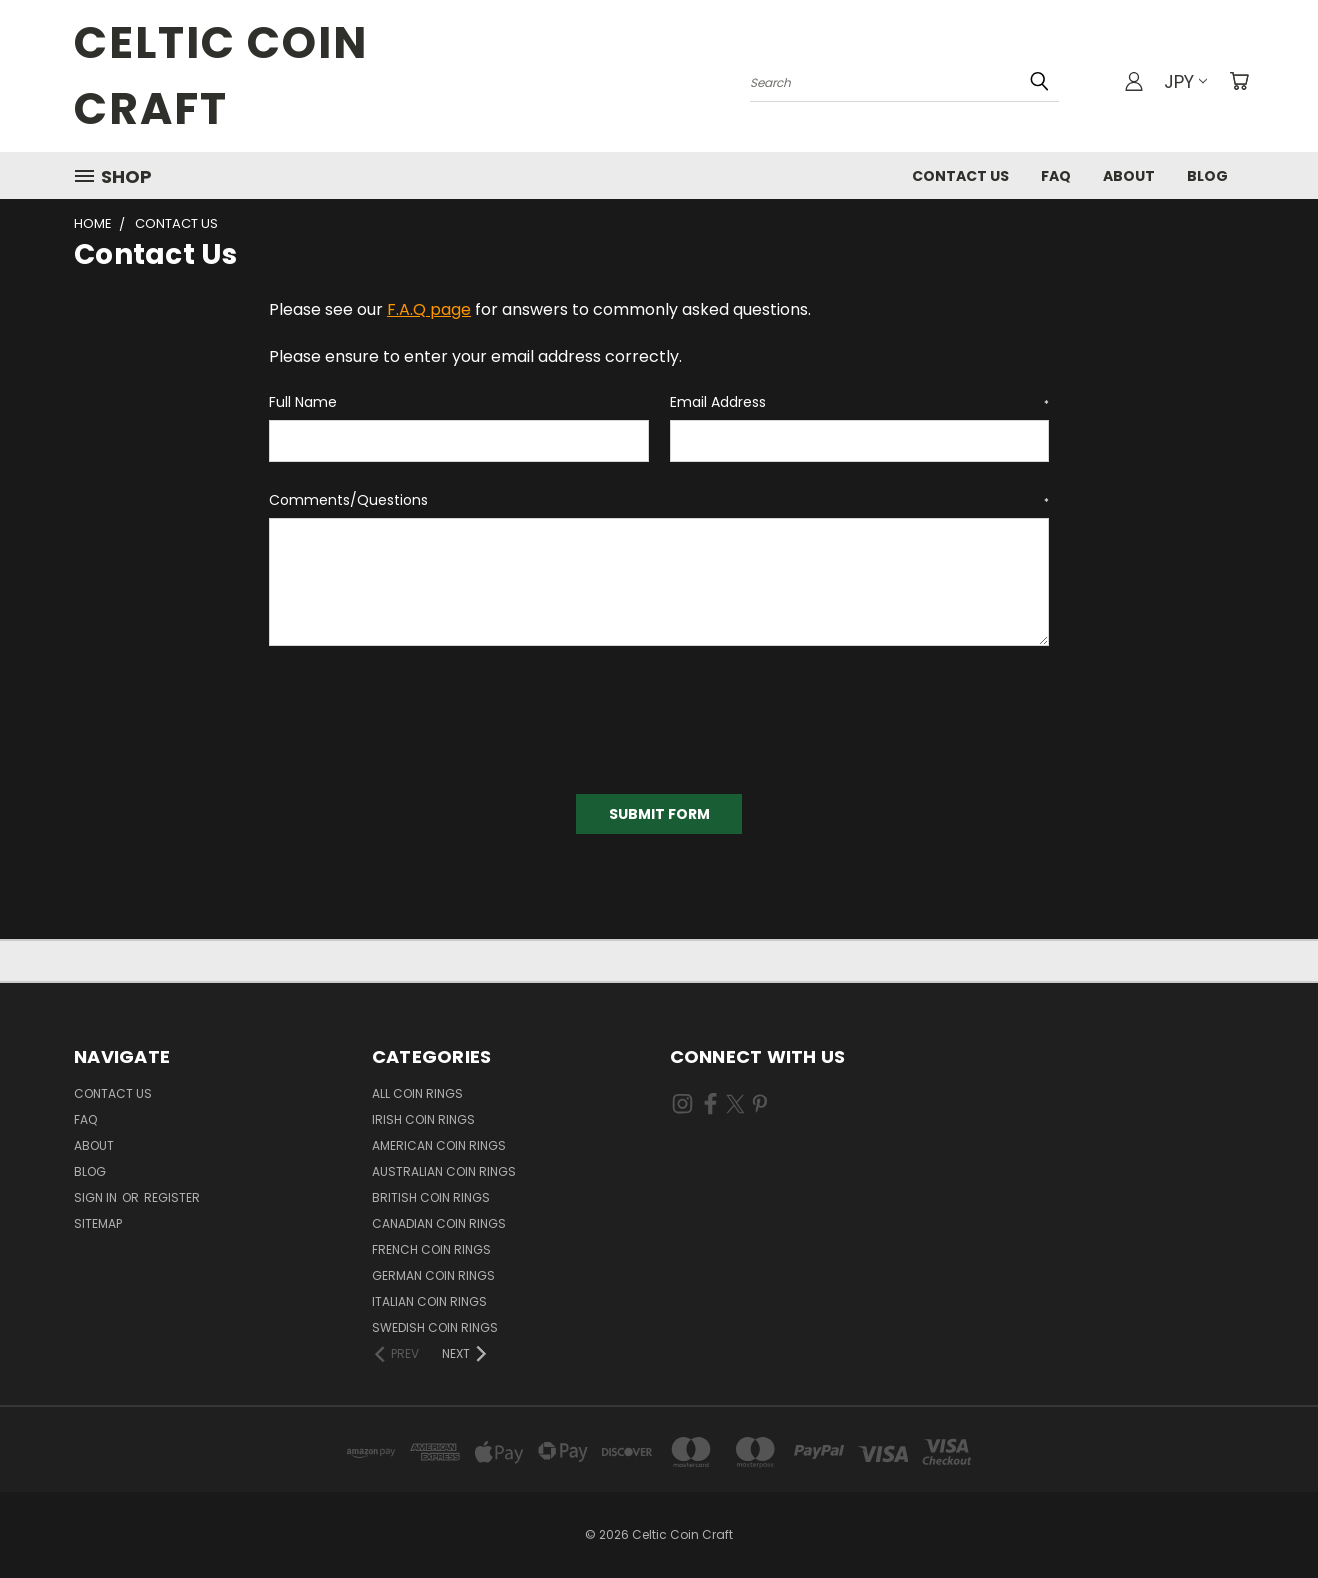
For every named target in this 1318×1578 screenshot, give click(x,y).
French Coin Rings (431, 1249)
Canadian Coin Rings (439, 1223)
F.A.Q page (429, 309)
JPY (1185, 81)
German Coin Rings (433, 1275)
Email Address (860, 402)
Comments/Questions (659, 500)
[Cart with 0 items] (1239, 81)
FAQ (1056, 176)
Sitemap (98, 1223)
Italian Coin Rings (429, 1301)
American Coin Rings (439, 1145)
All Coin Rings (417, 1093)
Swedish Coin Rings (435, 1327)
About (1129, 176)
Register (172, 1197)
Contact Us (960, 176)
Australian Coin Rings (444, 1171)
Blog (1207, 176)
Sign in (97, 1197)
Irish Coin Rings (423, 1119)
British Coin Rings (431, 1197)
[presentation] (421, 713)
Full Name (303, 402)
